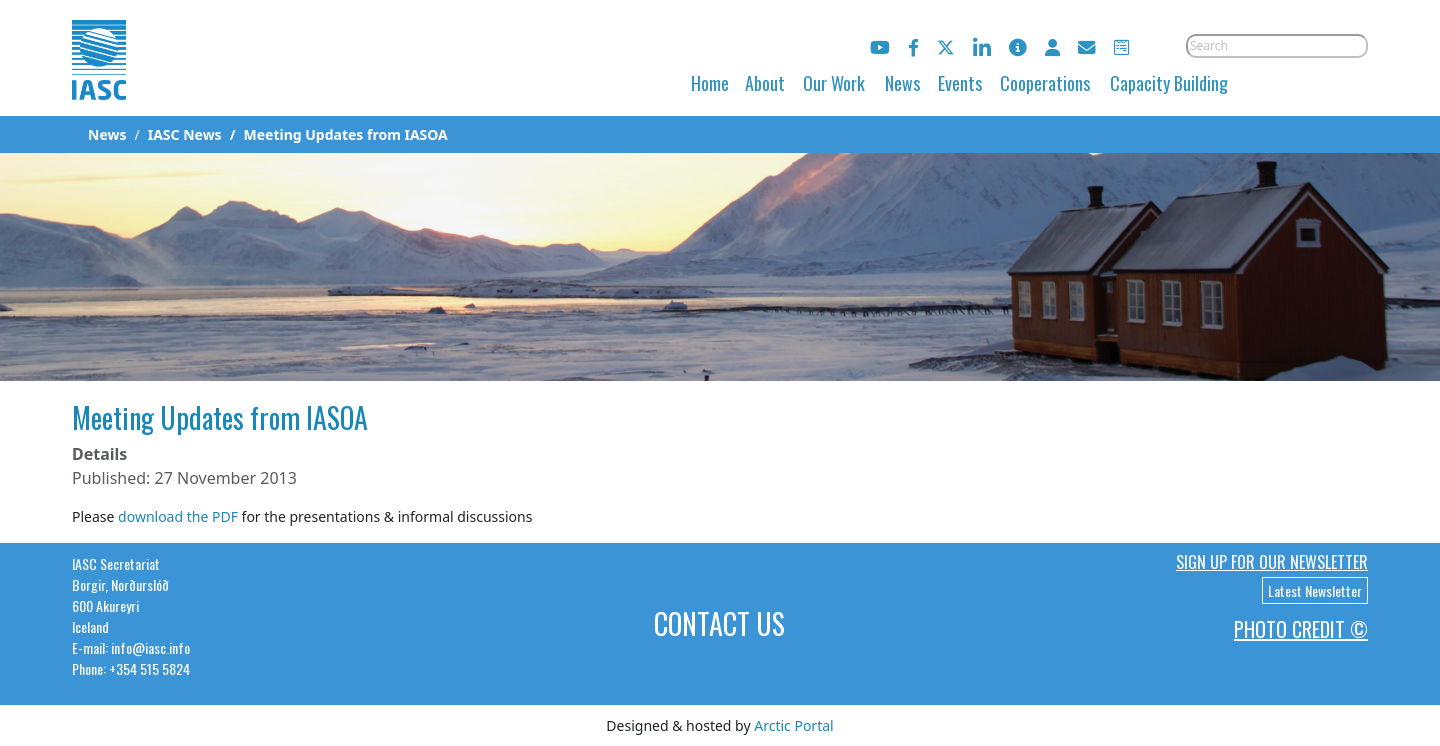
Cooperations (1045, 83)
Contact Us (719, 623)
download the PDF (178, 516)
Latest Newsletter (1315, 590)
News (902, 83)
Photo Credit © (1301, 629)
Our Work (834, 83)
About (765, 83)
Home (710, 83)
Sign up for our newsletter (1272, 562)
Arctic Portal (793, 725)
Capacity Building (1169, 83)
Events (960, 83)
